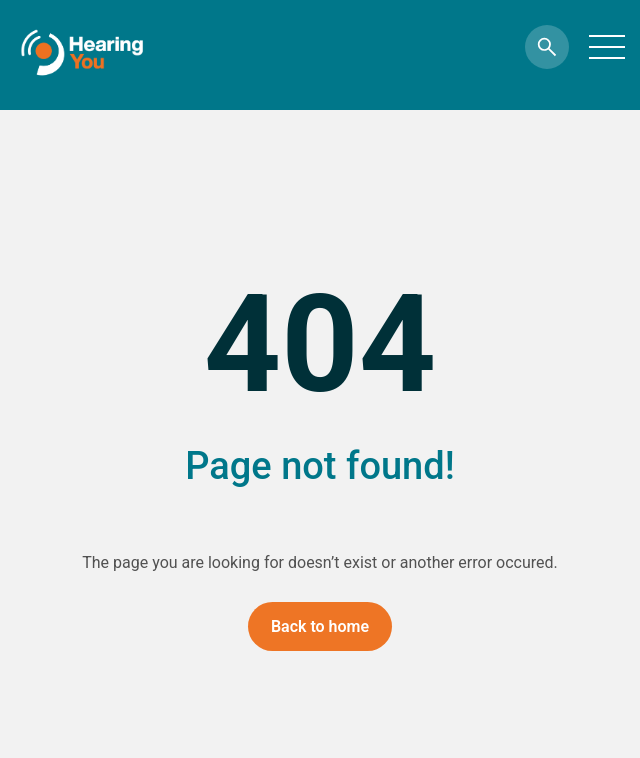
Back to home (320, 626)
